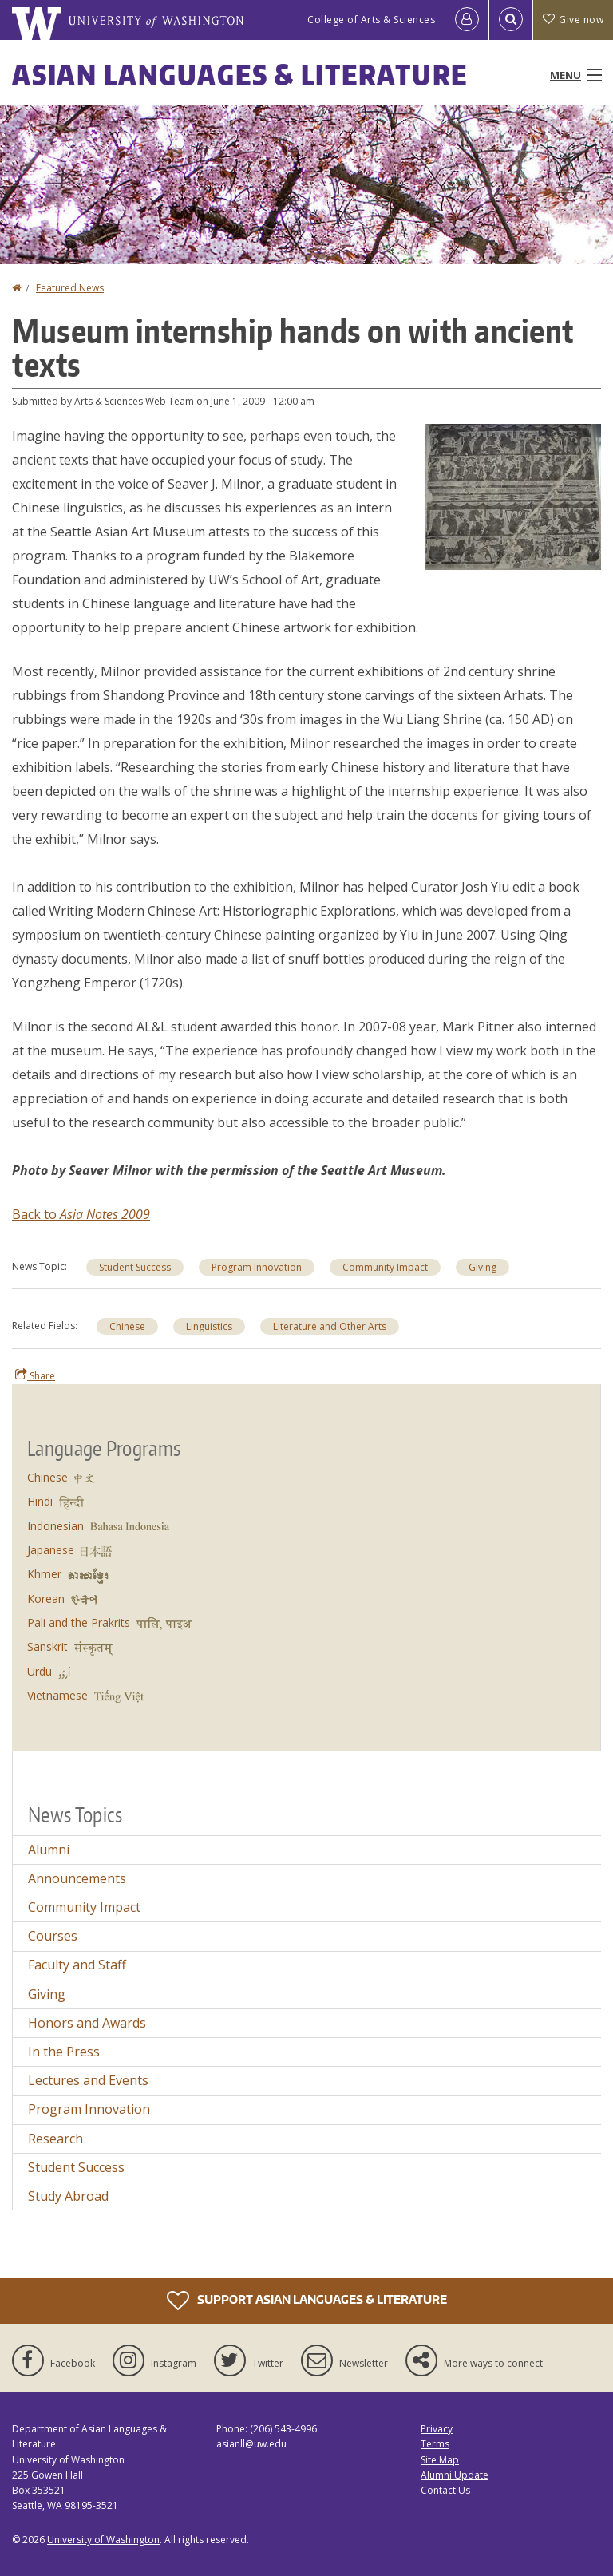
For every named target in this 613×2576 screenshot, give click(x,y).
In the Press (64, 2051)
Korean (46, 1598)
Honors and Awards (87, 2023)
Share (35, 1375)
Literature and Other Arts (329, 1326)
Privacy (437, 2429)
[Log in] (466, 20)
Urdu (39, 1671)
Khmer (44, 1573)
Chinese (127, 1326)
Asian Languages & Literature (240, 75)
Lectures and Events (88, 2080)
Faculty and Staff (77, 1964)
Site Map (440, 2460)
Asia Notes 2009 (105, 1214)
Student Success (135, 1267)
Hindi (40, 1501)
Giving (482, 1267)
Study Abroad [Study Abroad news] (68, 2196)
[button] (513, 496)
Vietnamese (57, 1695)
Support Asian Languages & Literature (307, 2300)
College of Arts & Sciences (371, 19)
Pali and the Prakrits (78, 1622)
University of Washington (103, 2539)
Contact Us (445, 2490)
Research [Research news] (55, 2138)
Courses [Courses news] (52, 1936)
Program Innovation (257, 1267)
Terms (435, 2444)
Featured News (70, 288)
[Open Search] (510, 20)
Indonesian (55, 1525)
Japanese (50, 1549)
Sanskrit (47, 1646)
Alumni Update (454, 2475)
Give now (573, 19)
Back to (36, 1214)
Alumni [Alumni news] (48, 1849)
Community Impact (385, 1267)
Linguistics (209, 1326)
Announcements (77, 1878)
